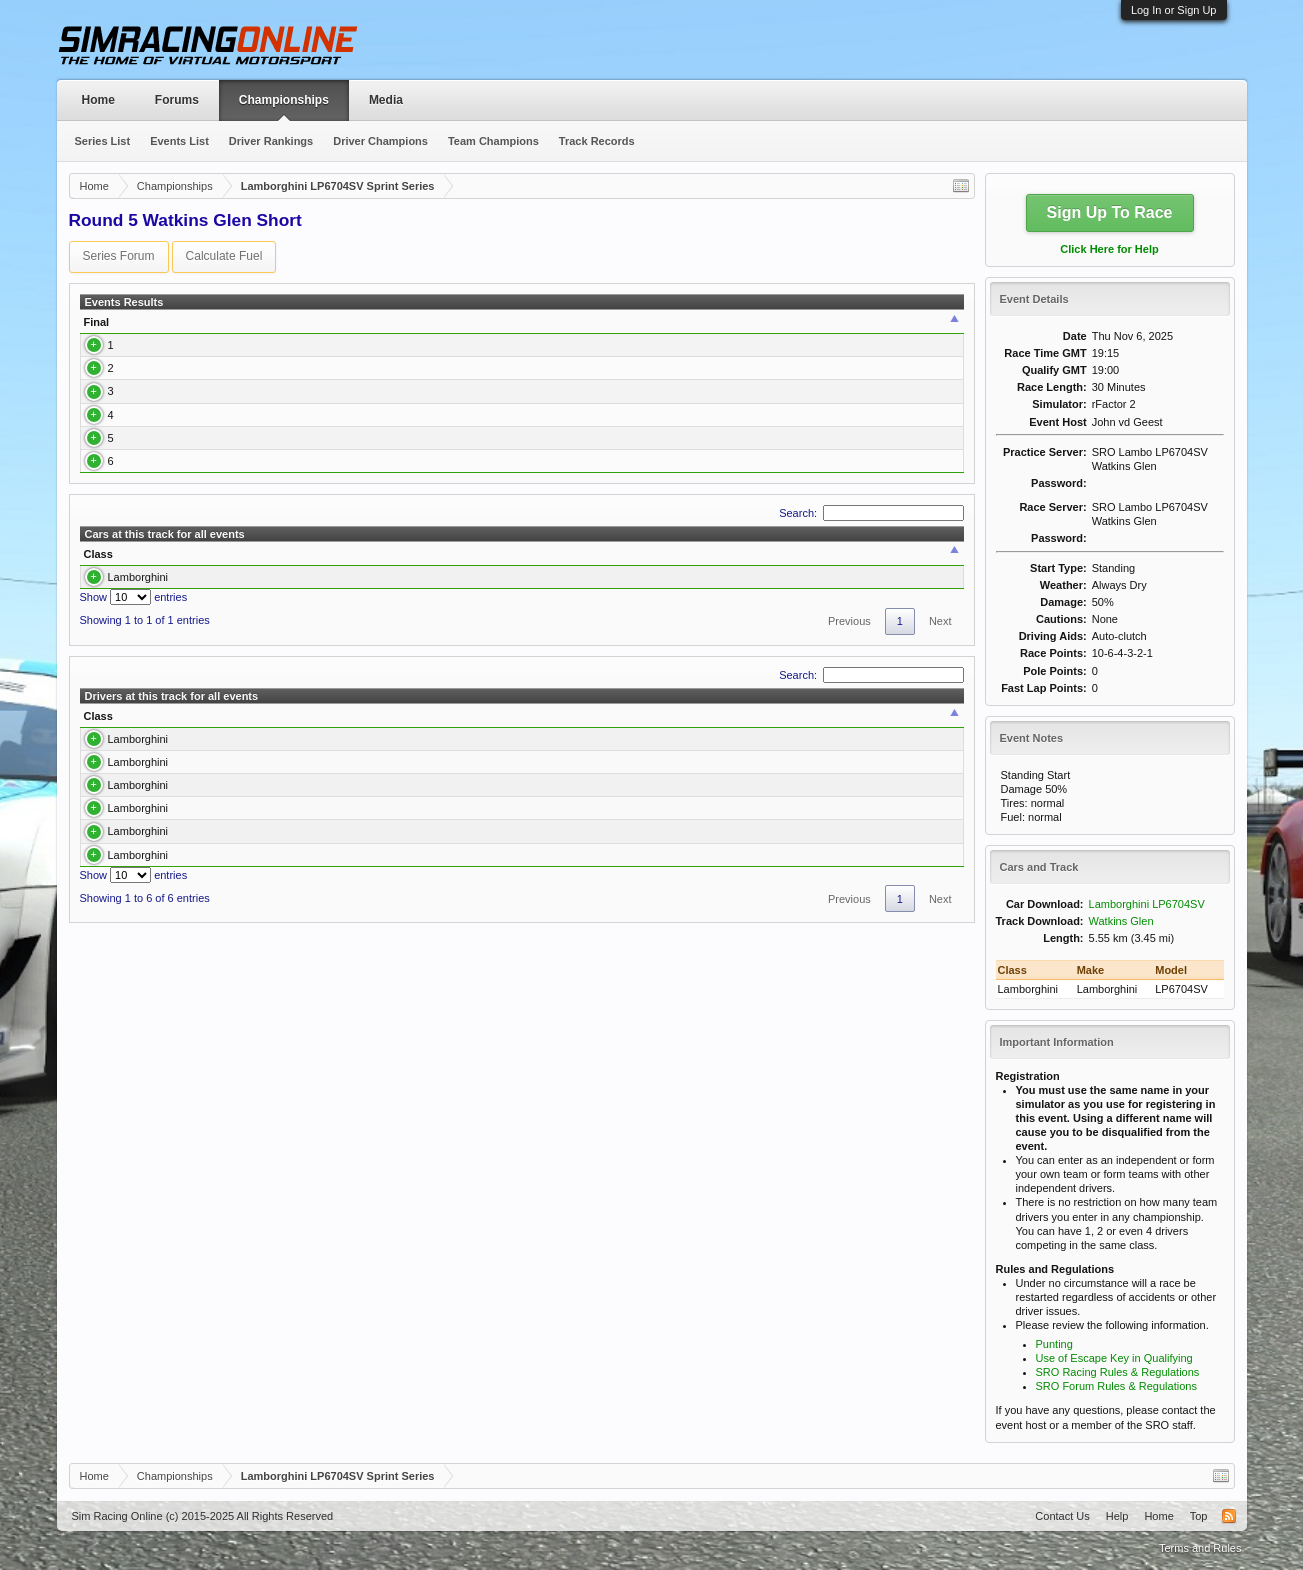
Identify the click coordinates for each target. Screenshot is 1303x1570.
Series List (103, 141)
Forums (177, 100)
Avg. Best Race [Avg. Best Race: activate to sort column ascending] (729, 667)
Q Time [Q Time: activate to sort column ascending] (562, 329)
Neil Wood (159, 522)
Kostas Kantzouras (180, 478)
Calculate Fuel (224, 256)
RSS (1229, 1516)
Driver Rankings (271, 141)
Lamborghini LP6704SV (1147, 904)
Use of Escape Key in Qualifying (1114, 1358)
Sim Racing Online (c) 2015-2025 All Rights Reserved (203, 1516)
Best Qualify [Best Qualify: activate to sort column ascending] (610, 667)
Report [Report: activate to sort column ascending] (927, 329)
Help (1117, 1516)
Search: (871, 625)
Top (1199, 1516)
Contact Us (1062, 1516)
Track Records (597, 141)
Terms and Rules (1200, 1548)
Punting (1054, 1344)
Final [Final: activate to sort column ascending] (97, 329)
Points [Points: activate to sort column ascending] (872, 329)
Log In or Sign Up (1174, 10)
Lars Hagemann (173, 366)
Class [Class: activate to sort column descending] (98, 667)
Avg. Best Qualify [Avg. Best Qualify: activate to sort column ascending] (866, 667)
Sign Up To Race (1110, 212)
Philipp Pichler (169, 566)
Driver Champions (380, 141)
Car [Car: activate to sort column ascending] (417, 329)
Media (386, 100)
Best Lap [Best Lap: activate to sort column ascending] (616, 329)
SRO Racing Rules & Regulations (1118, 1372)
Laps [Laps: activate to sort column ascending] (731, 329)
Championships (284, 100)
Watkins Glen (1121, 921)
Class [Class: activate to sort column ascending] (352, 329)
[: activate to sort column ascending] (314, 329)
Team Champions (493, 141)
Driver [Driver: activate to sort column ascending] (146, 329)
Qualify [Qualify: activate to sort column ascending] (509, 329)
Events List (179, 141)
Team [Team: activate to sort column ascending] (779, 329)
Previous (849, 734)
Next (940, 734)
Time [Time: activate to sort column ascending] (672, 329)
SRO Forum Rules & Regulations (1116, 1386)
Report (934, 366)
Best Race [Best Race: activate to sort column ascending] (506, 667)
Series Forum (119, 256)
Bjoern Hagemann (178, 404)
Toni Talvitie (161, 441)
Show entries (134, 710)
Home (98, 100)
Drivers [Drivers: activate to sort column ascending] (359, 667)
